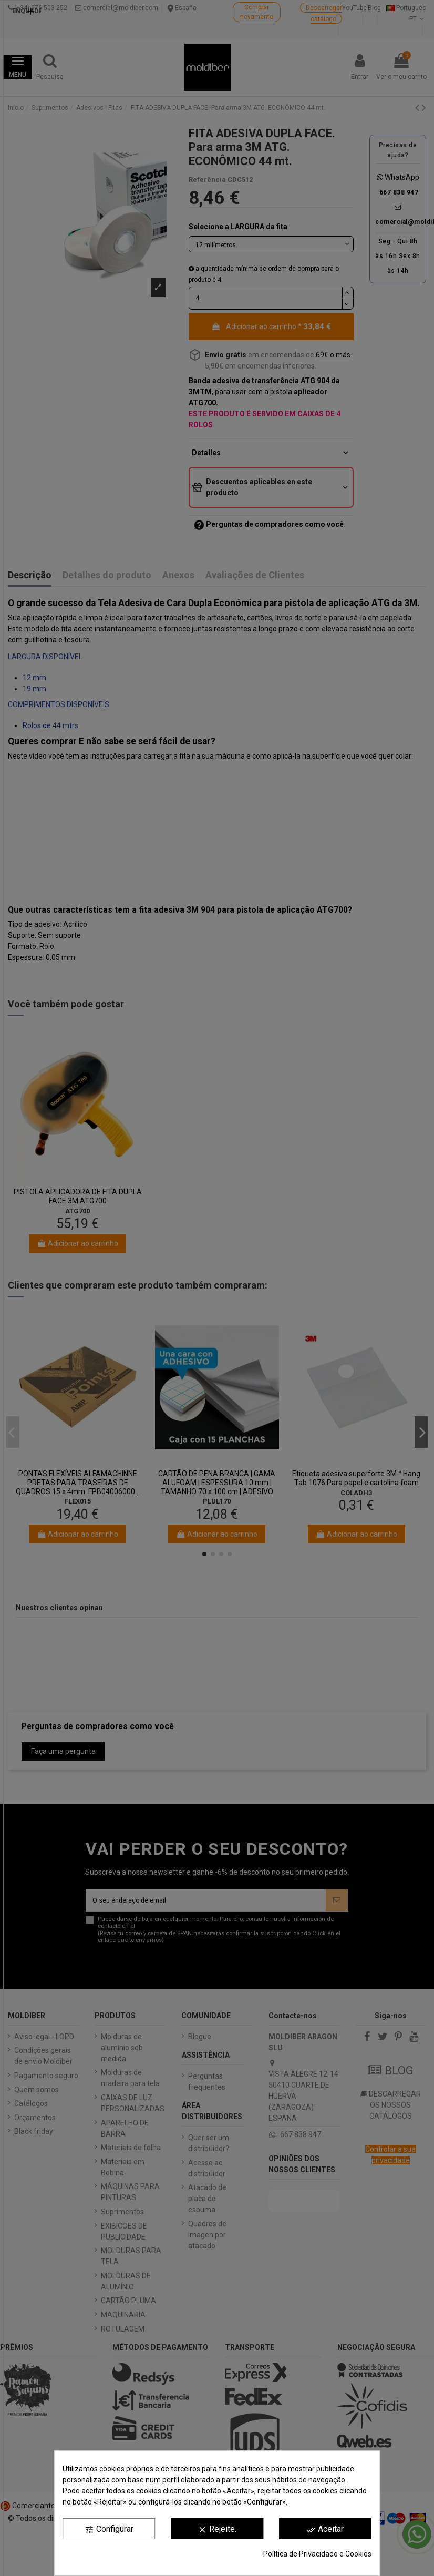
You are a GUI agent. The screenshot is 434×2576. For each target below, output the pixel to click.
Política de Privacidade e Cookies (317, 2554)
